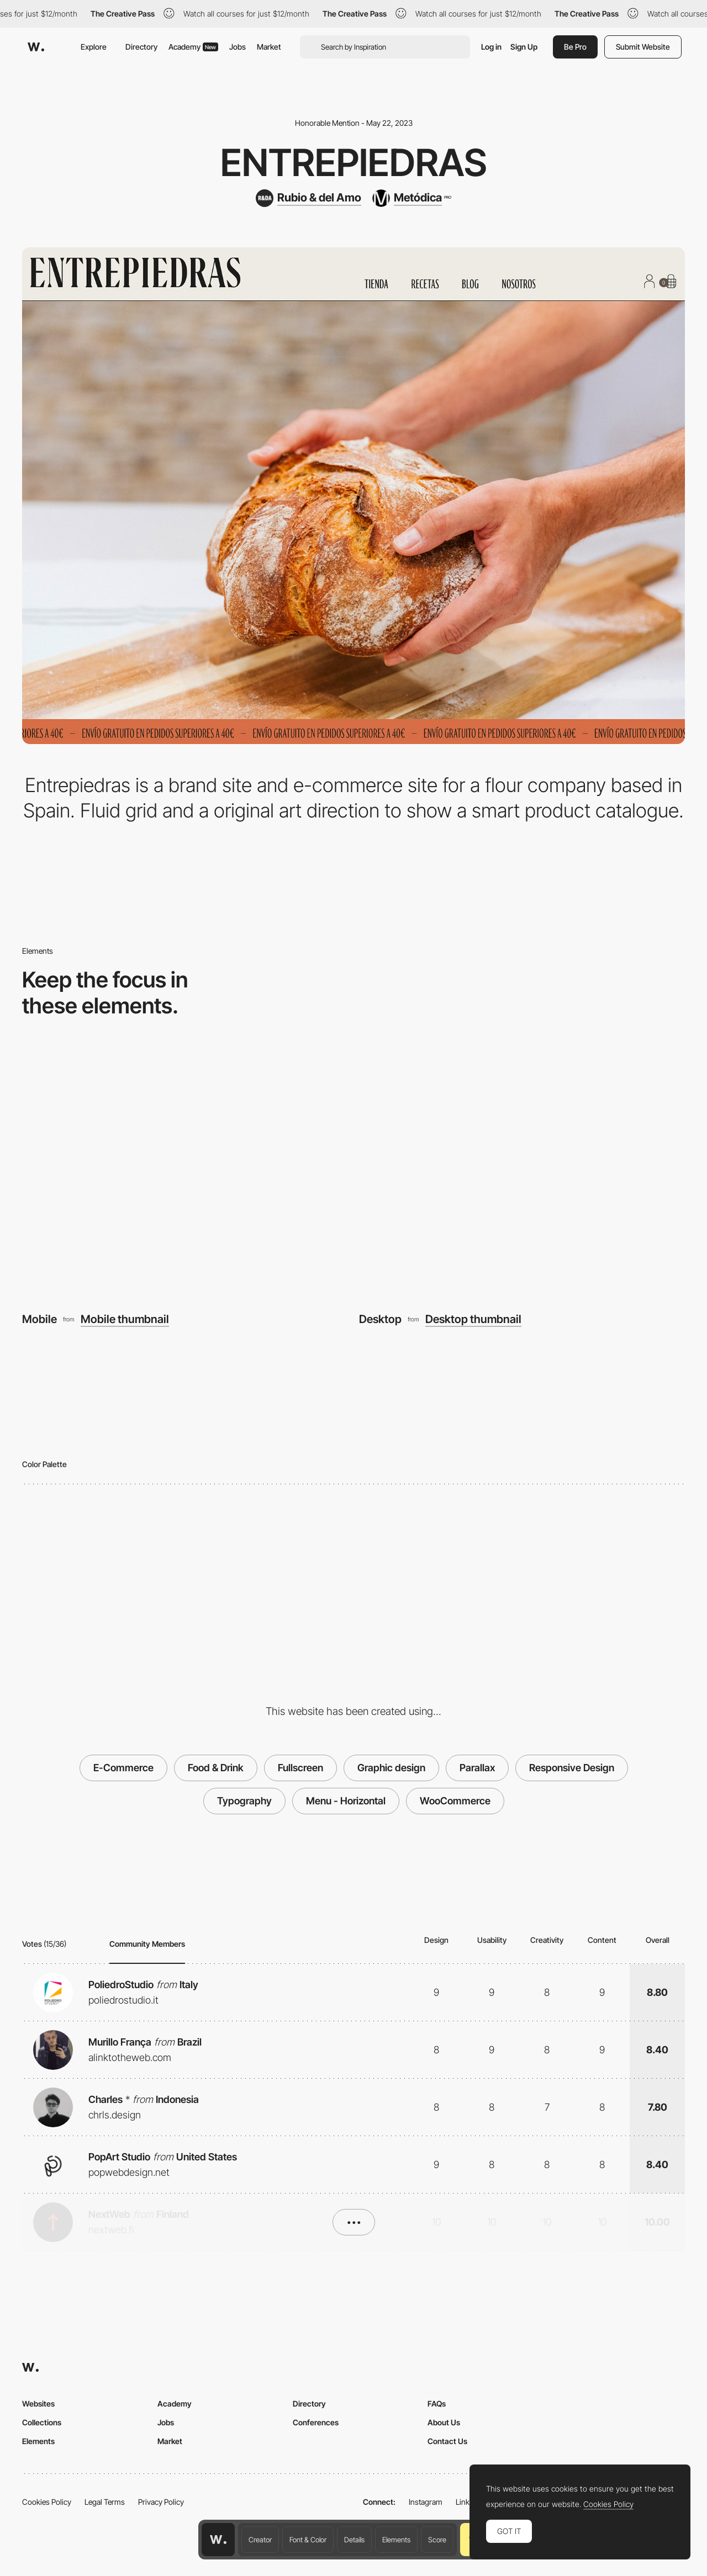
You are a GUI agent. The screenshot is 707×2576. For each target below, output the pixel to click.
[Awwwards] (36, 47)
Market (269, 46)
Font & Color (307, 2539)
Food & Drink (216, 1767)
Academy (193, 46)
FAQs (437, 2403)
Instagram (425, 2501)
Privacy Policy (161, 2501)
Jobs (237, 46)
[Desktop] (522, 1176)
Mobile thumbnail (125, 1319)
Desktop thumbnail (473, 1319)
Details (354, 2539)
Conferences (316, 2422)
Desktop (380, 1319)
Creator (260, 2539)
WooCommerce (455, 1801)
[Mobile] (185, 1176)
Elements (396, 2539)
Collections (41, 2422)
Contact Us (447, 2441)
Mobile (39, 1319)
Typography (244, 1801)
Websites (38, 2403)
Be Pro (575, 46)
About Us (444, 2422)
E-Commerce (123, 1767)
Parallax (477, 1767)
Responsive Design (571, 1767)
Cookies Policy (46, 2501)
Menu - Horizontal (346, 1801)
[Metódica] (411, 198)
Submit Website (643, 46)
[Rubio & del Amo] (308, 198)
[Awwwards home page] (218, 2539)
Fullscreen (300, 1767)
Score (437, 2539)
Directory (141, 46)
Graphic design (391, 1767)
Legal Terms (105, 2501)
